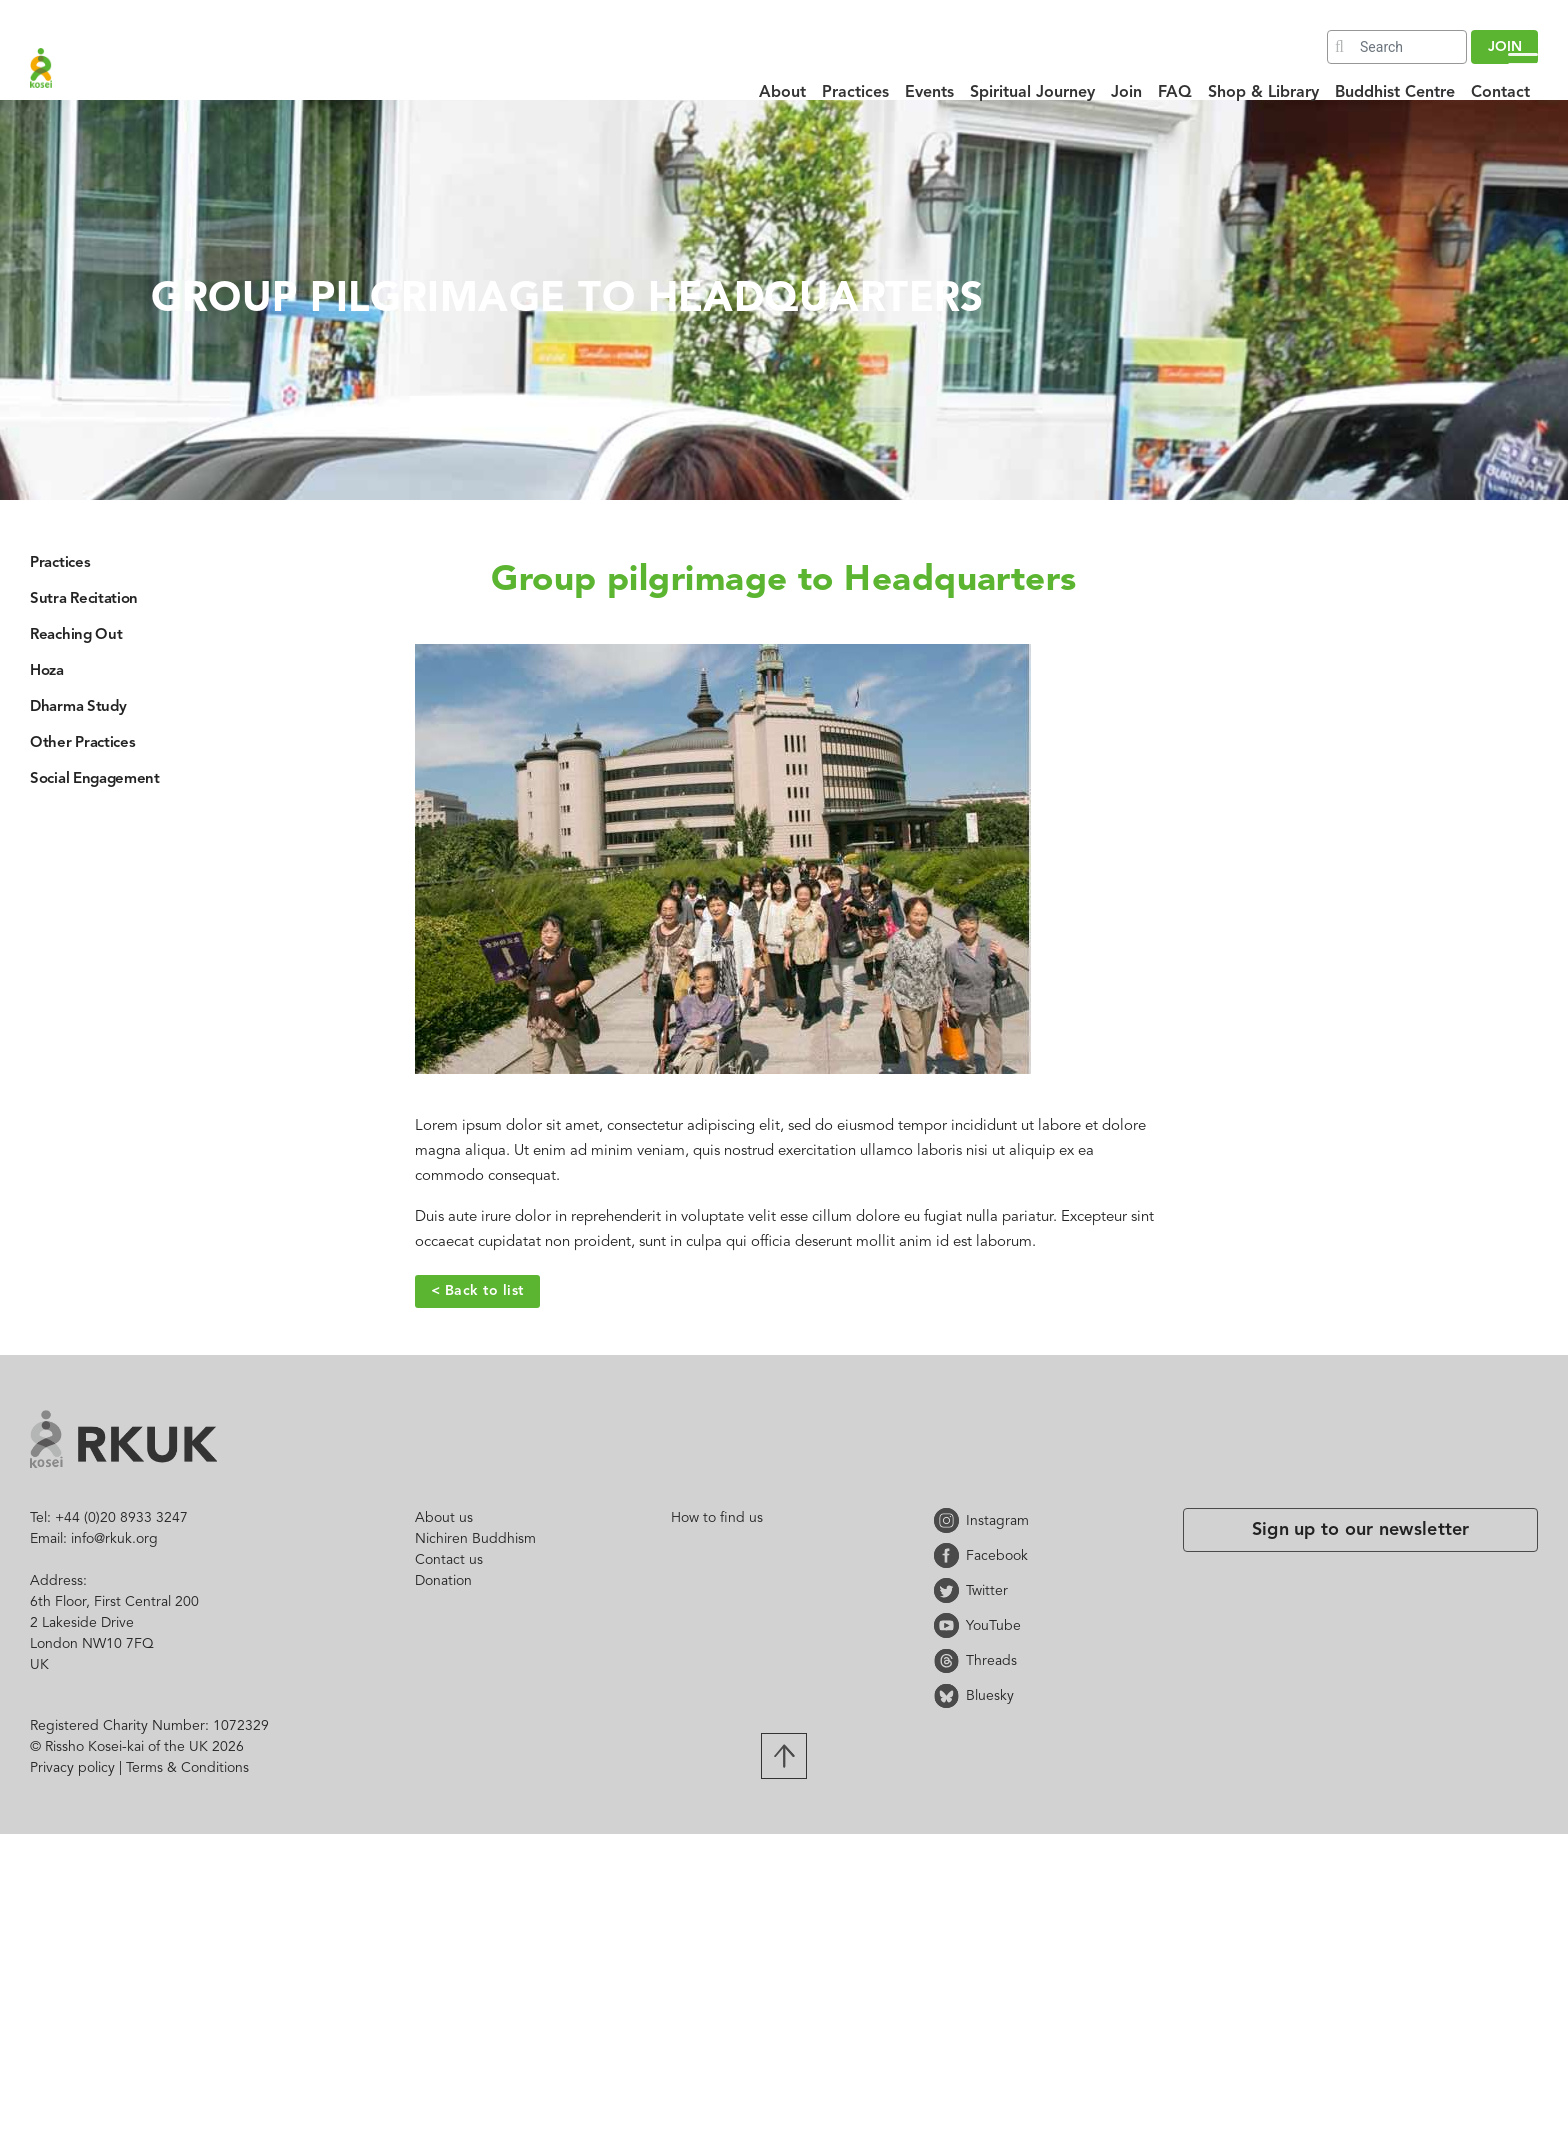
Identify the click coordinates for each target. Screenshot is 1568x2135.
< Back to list (477, 1291)
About (782, 93)
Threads (950, 1660)
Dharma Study (78, 707)
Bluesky (950, 1695)
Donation (443, 1581)
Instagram (950, 1520)
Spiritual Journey (1032, 93)
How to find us (717, 1518)
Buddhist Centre (1395, 93)
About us (444, 1518)
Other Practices (83, 743)
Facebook (950, 1555)
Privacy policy (72, 1768)
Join (1126, 93)
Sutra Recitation (84, 599)
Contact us (449, 1560)
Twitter (950, 1590)
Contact (1500, 93)
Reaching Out (76, 635)
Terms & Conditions (187, 1768)
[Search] (1397, 47)
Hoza (47, 671)
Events (929, 93)
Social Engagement (95, 779)
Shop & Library (1263, 93)
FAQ (1175, 93)
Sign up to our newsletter (1361, 1530)
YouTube (950, 1625)
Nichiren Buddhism (475, 1539)
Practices (855, 93)
